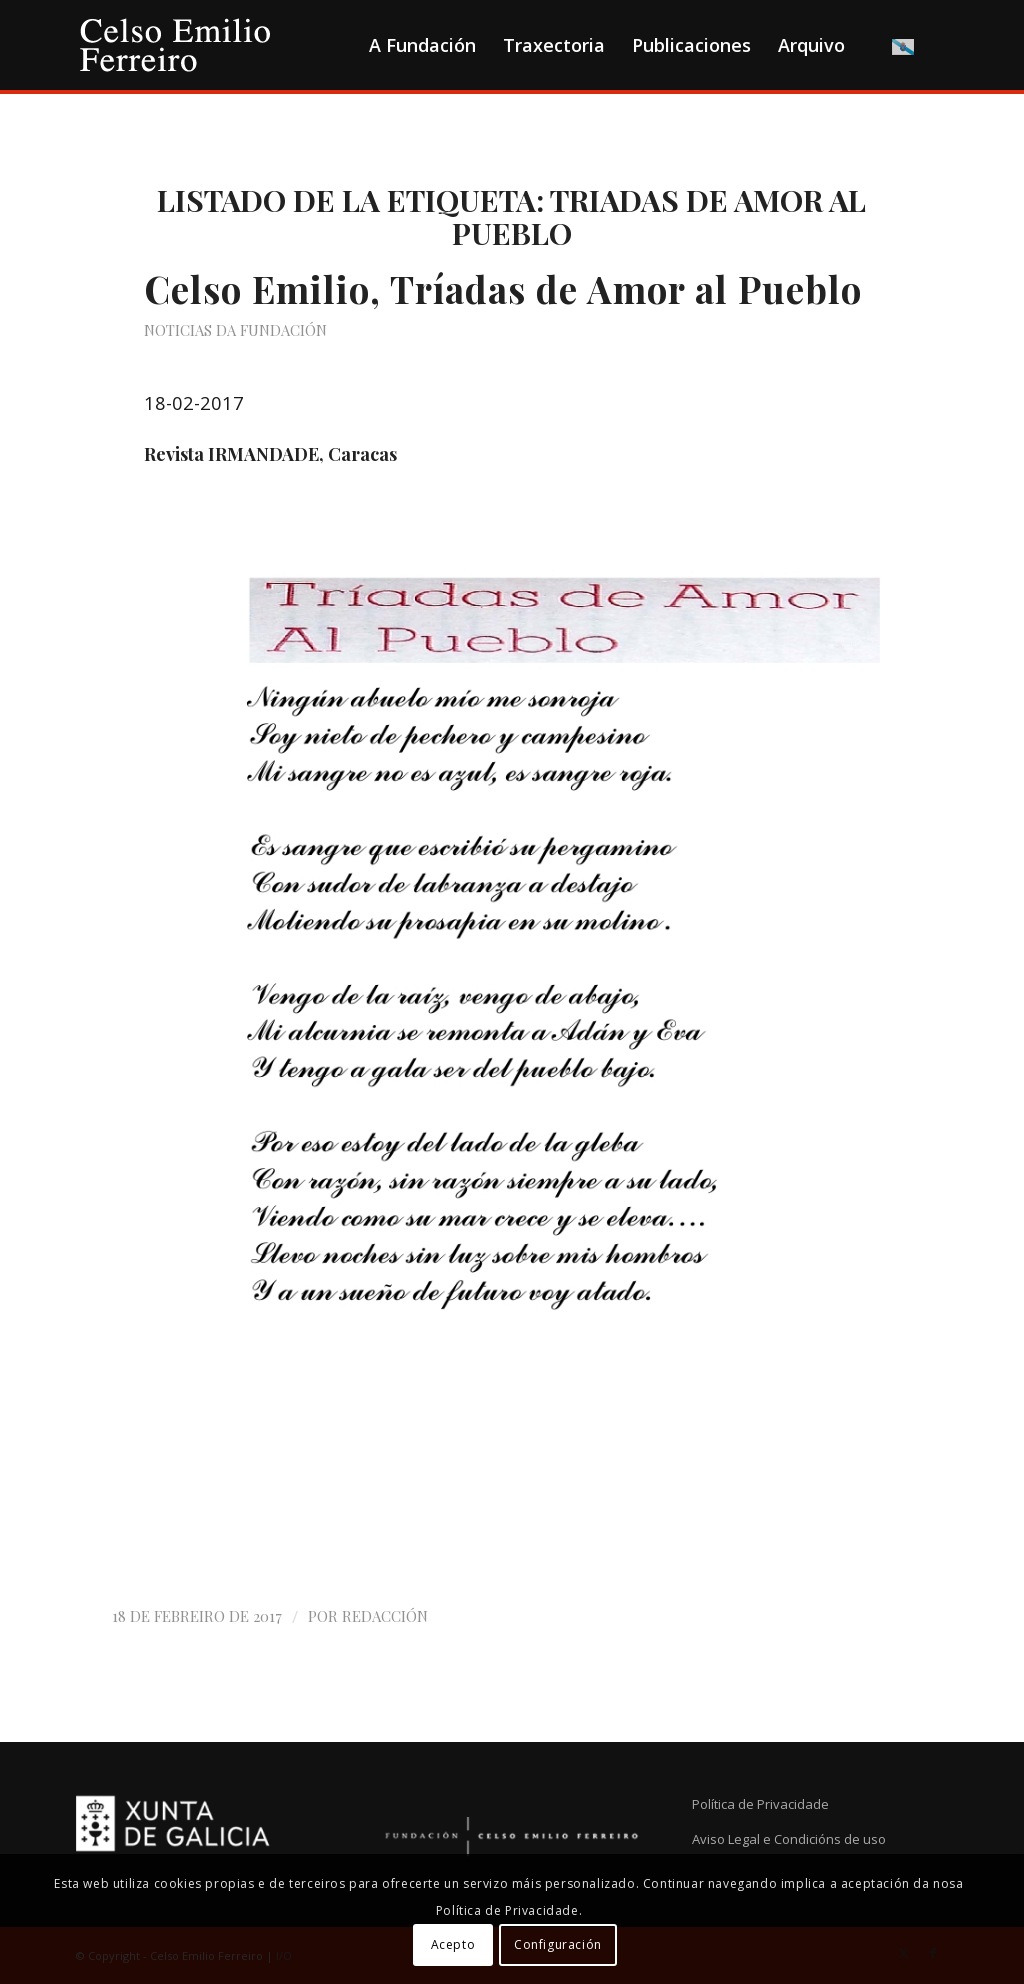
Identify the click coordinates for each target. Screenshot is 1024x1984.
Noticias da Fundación (235, 330)
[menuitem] (422, 45)
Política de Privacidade (760, 1804)
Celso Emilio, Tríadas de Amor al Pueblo (503, 288)
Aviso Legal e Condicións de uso (789, 1839)
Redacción (385, 1616)
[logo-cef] (176, 45)
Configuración (558, 1944)
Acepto (453, 1944)
